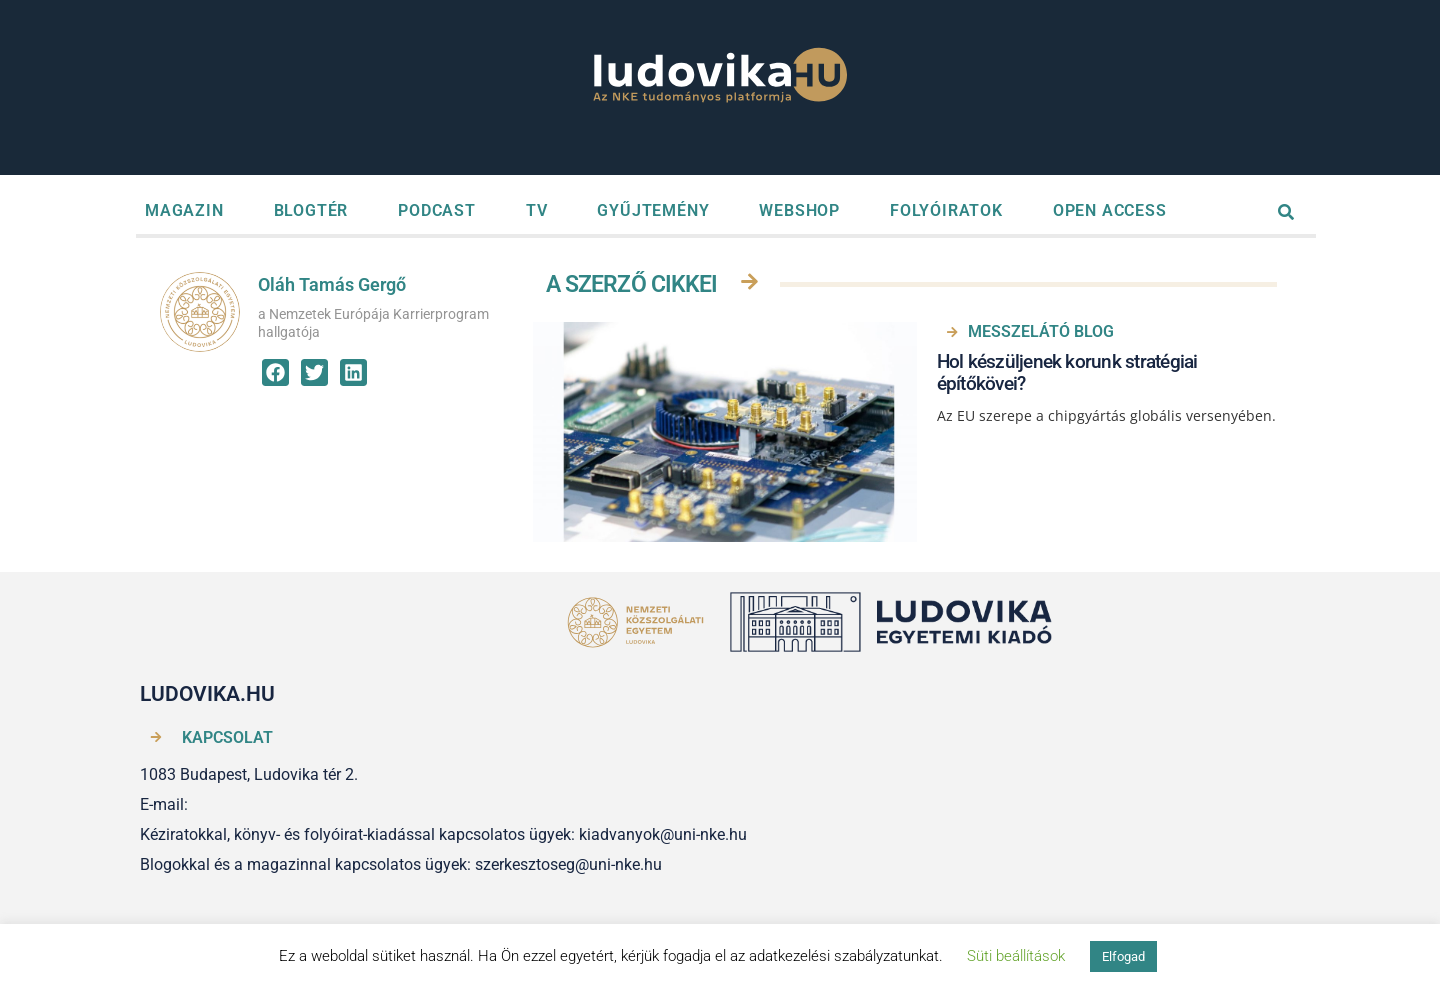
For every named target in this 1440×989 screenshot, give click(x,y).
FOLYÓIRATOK (946, 210)
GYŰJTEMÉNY (653, 210)
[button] (275, 372)
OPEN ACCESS (1110, 210)
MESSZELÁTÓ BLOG (1041, 331)
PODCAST (437, 210)
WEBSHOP (799, 210)
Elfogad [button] (1123, 956)
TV (537, 210)
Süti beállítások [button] (1016, 956)
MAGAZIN (184, 210)
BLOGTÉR (311, 210)
